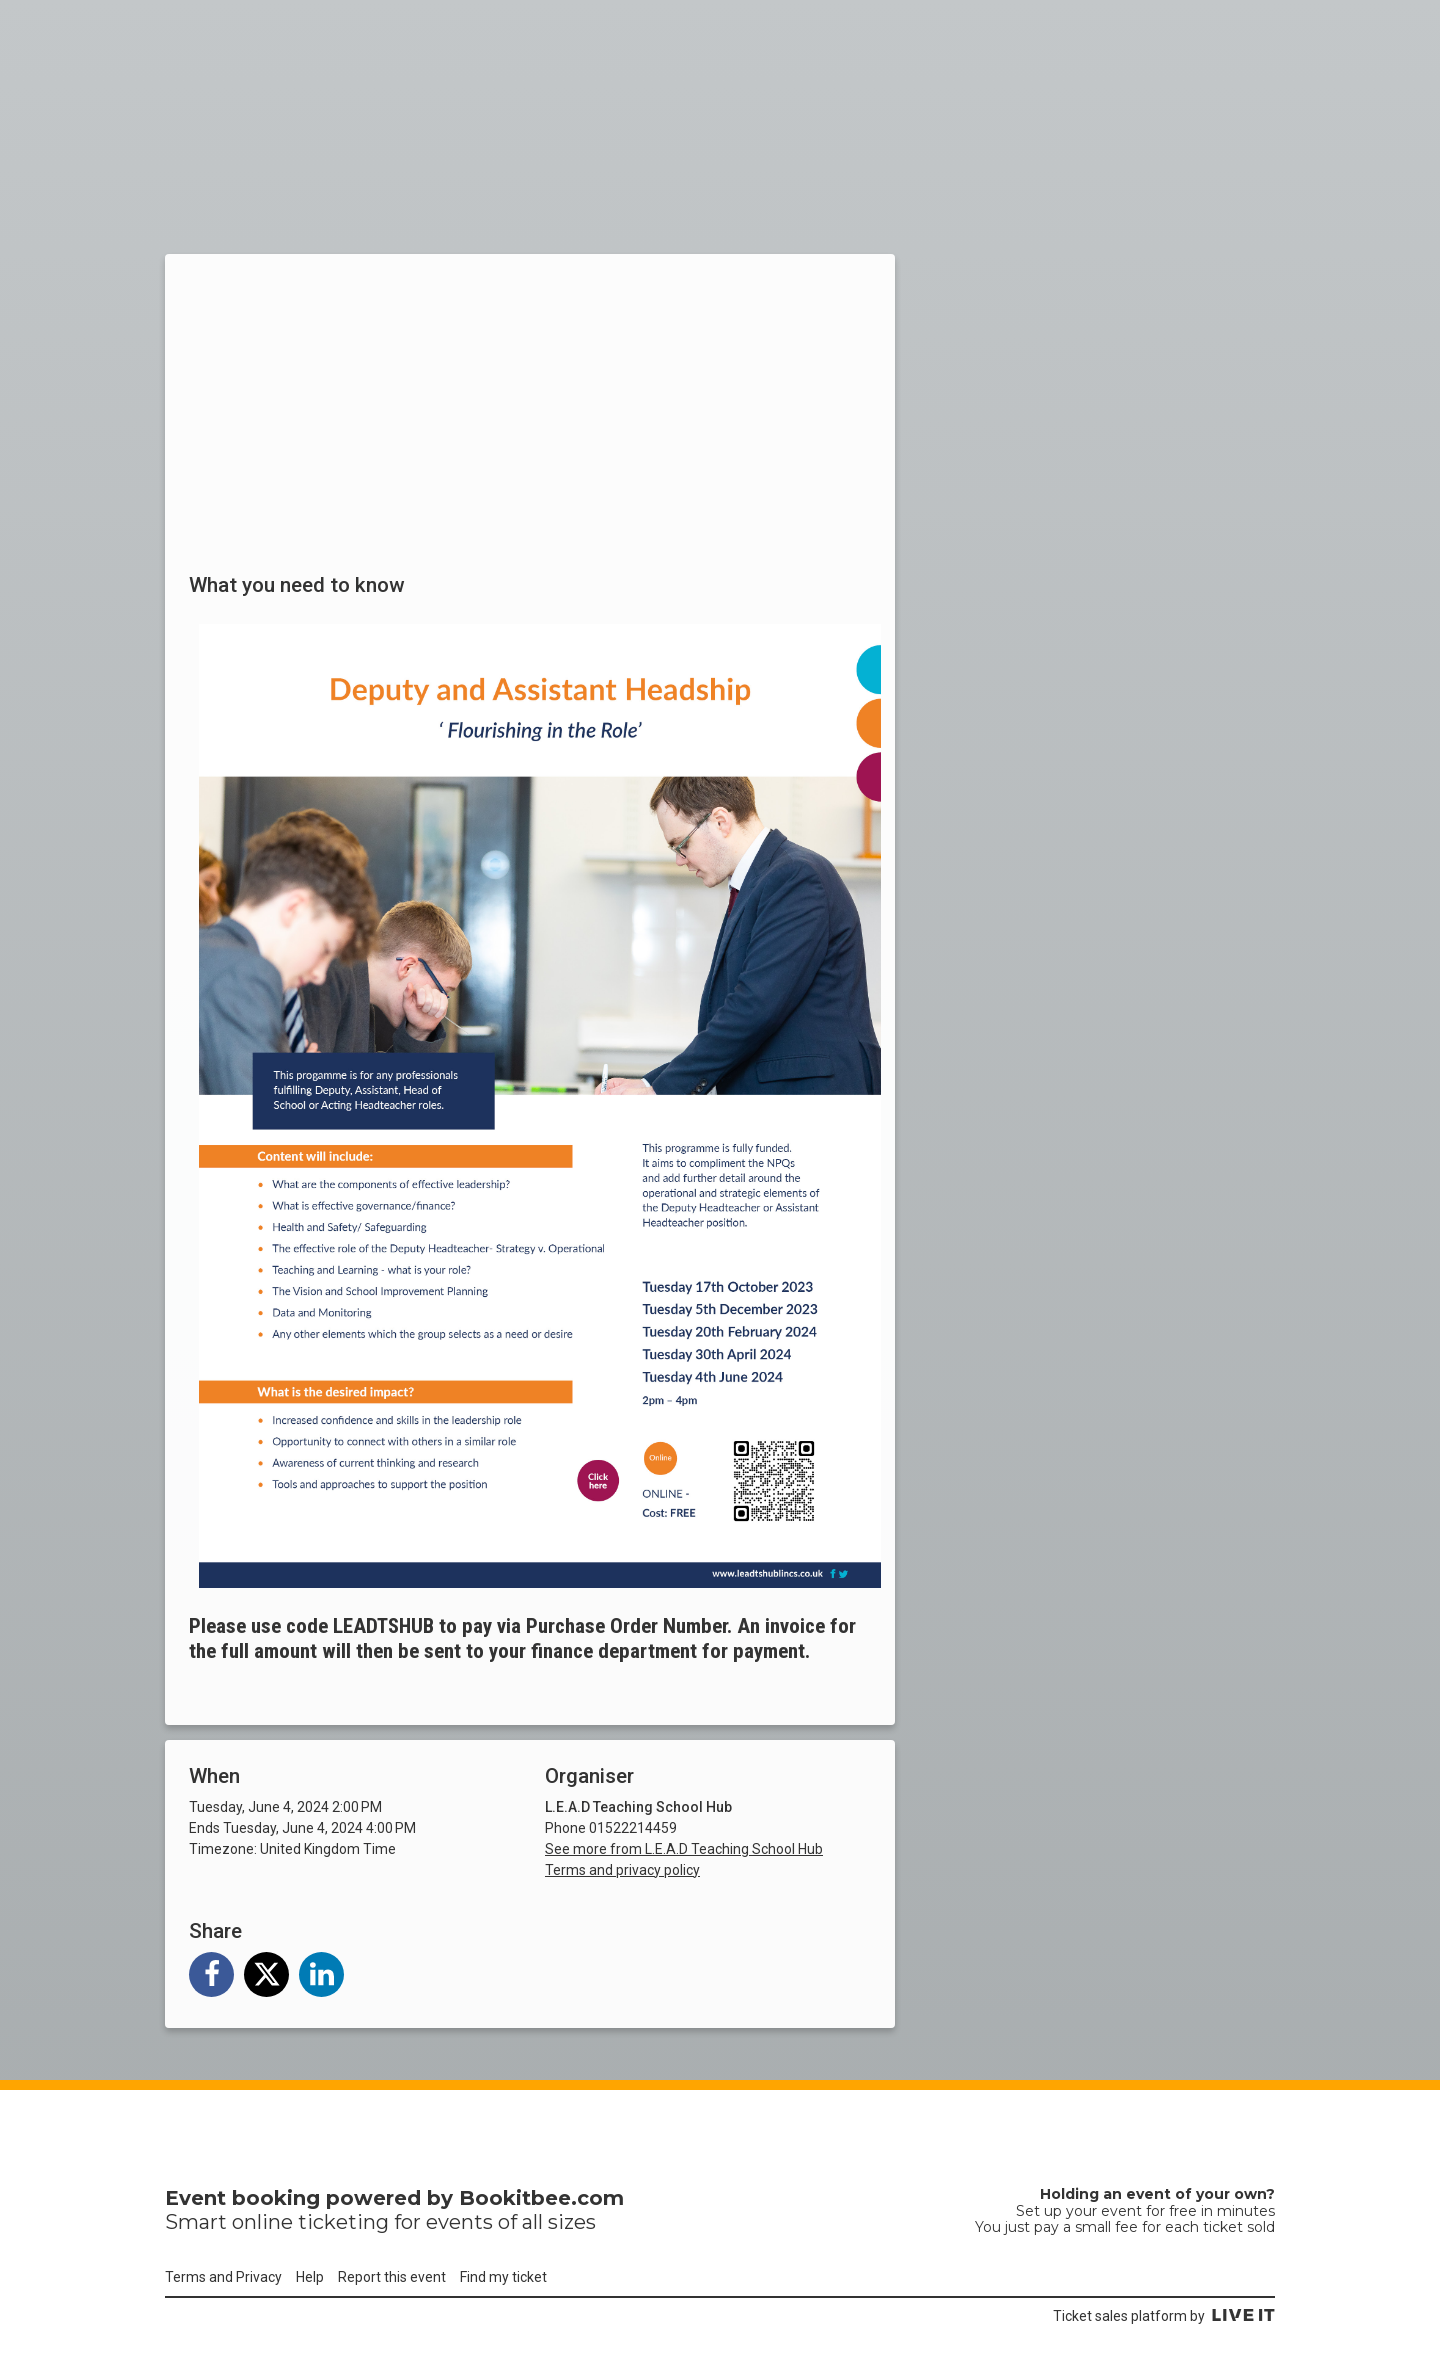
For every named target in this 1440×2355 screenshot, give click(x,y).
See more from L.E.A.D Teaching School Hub (684, 1849)
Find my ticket (503, 2277)
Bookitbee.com (541, 2198)
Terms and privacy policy (622, 1870)
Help (310, 2277)
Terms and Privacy (223, 2277)
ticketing (343, 2222)
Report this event (392, 2277)
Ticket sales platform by (1164, 2316)
